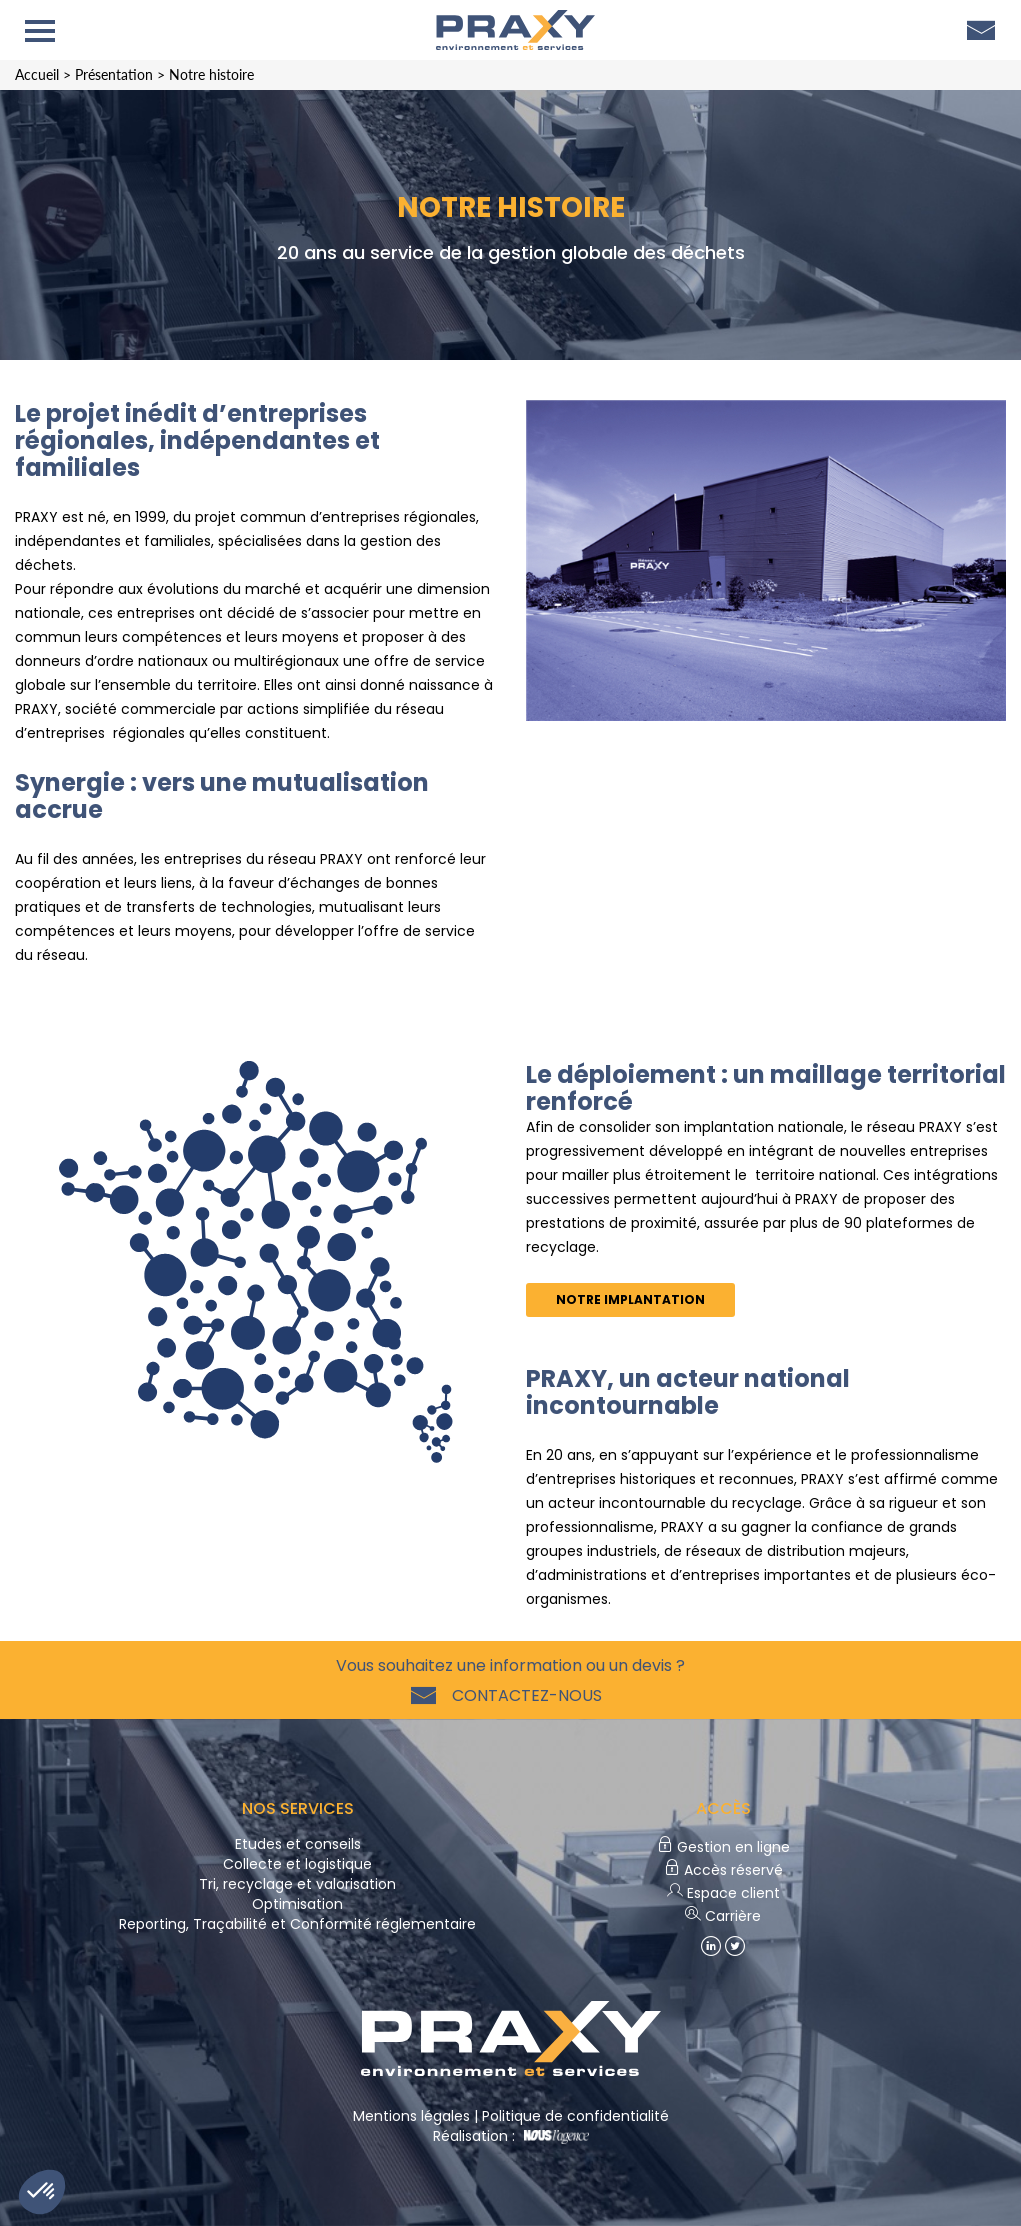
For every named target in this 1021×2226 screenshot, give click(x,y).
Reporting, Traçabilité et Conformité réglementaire (297, 1924)
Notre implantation (630, 1299)
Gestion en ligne (723, 1847)
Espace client (723, 1893)
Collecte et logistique (297, 1864)
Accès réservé (723, 1870)
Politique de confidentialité (575, 2116)
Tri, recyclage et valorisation (297, 1884)
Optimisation (297, 1904)
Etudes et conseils (298, 1844)
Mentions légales (411, 2116)
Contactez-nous (523, 1695)
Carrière (723, 1916)
